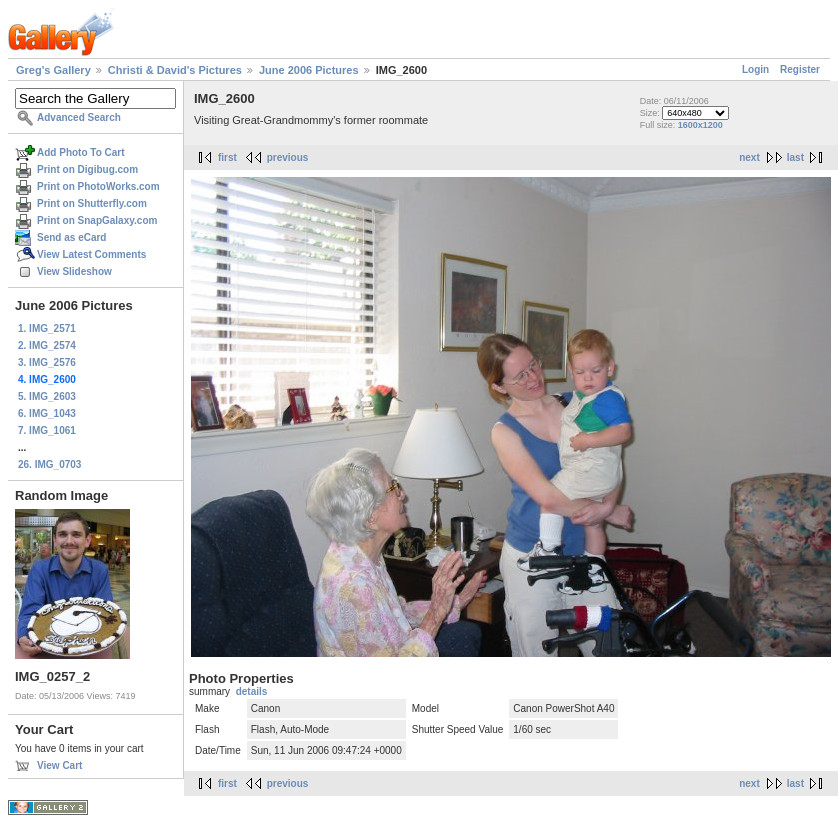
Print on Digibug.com (87, 169)
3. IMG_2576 (47, 362)
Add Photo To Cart (81, 152)
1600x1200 (700, 125)
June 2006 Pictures (309, 70)
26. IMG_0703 (49, 464)
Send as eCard (71, 237)
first (227, 157)
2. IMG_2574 (47, 345)
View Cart (59, 765)
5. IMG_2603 (47, 396)
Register (800, 69)
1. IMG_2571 (47, 328)
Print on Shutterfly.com (92, 203)
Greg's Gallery (53, 70)
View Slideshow (74, 271)
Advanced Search (79, 117)
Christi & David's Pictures (175, 70)
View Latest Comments (91, 254)
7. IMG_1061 (47, 430)
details (252, 691)
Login (755, 69)
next (749, 157)
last (795, 157)
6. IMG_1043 (47, 413)
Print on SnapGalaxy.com (97, 220)
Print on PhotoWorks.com (98, 186)
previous (288, 157)
